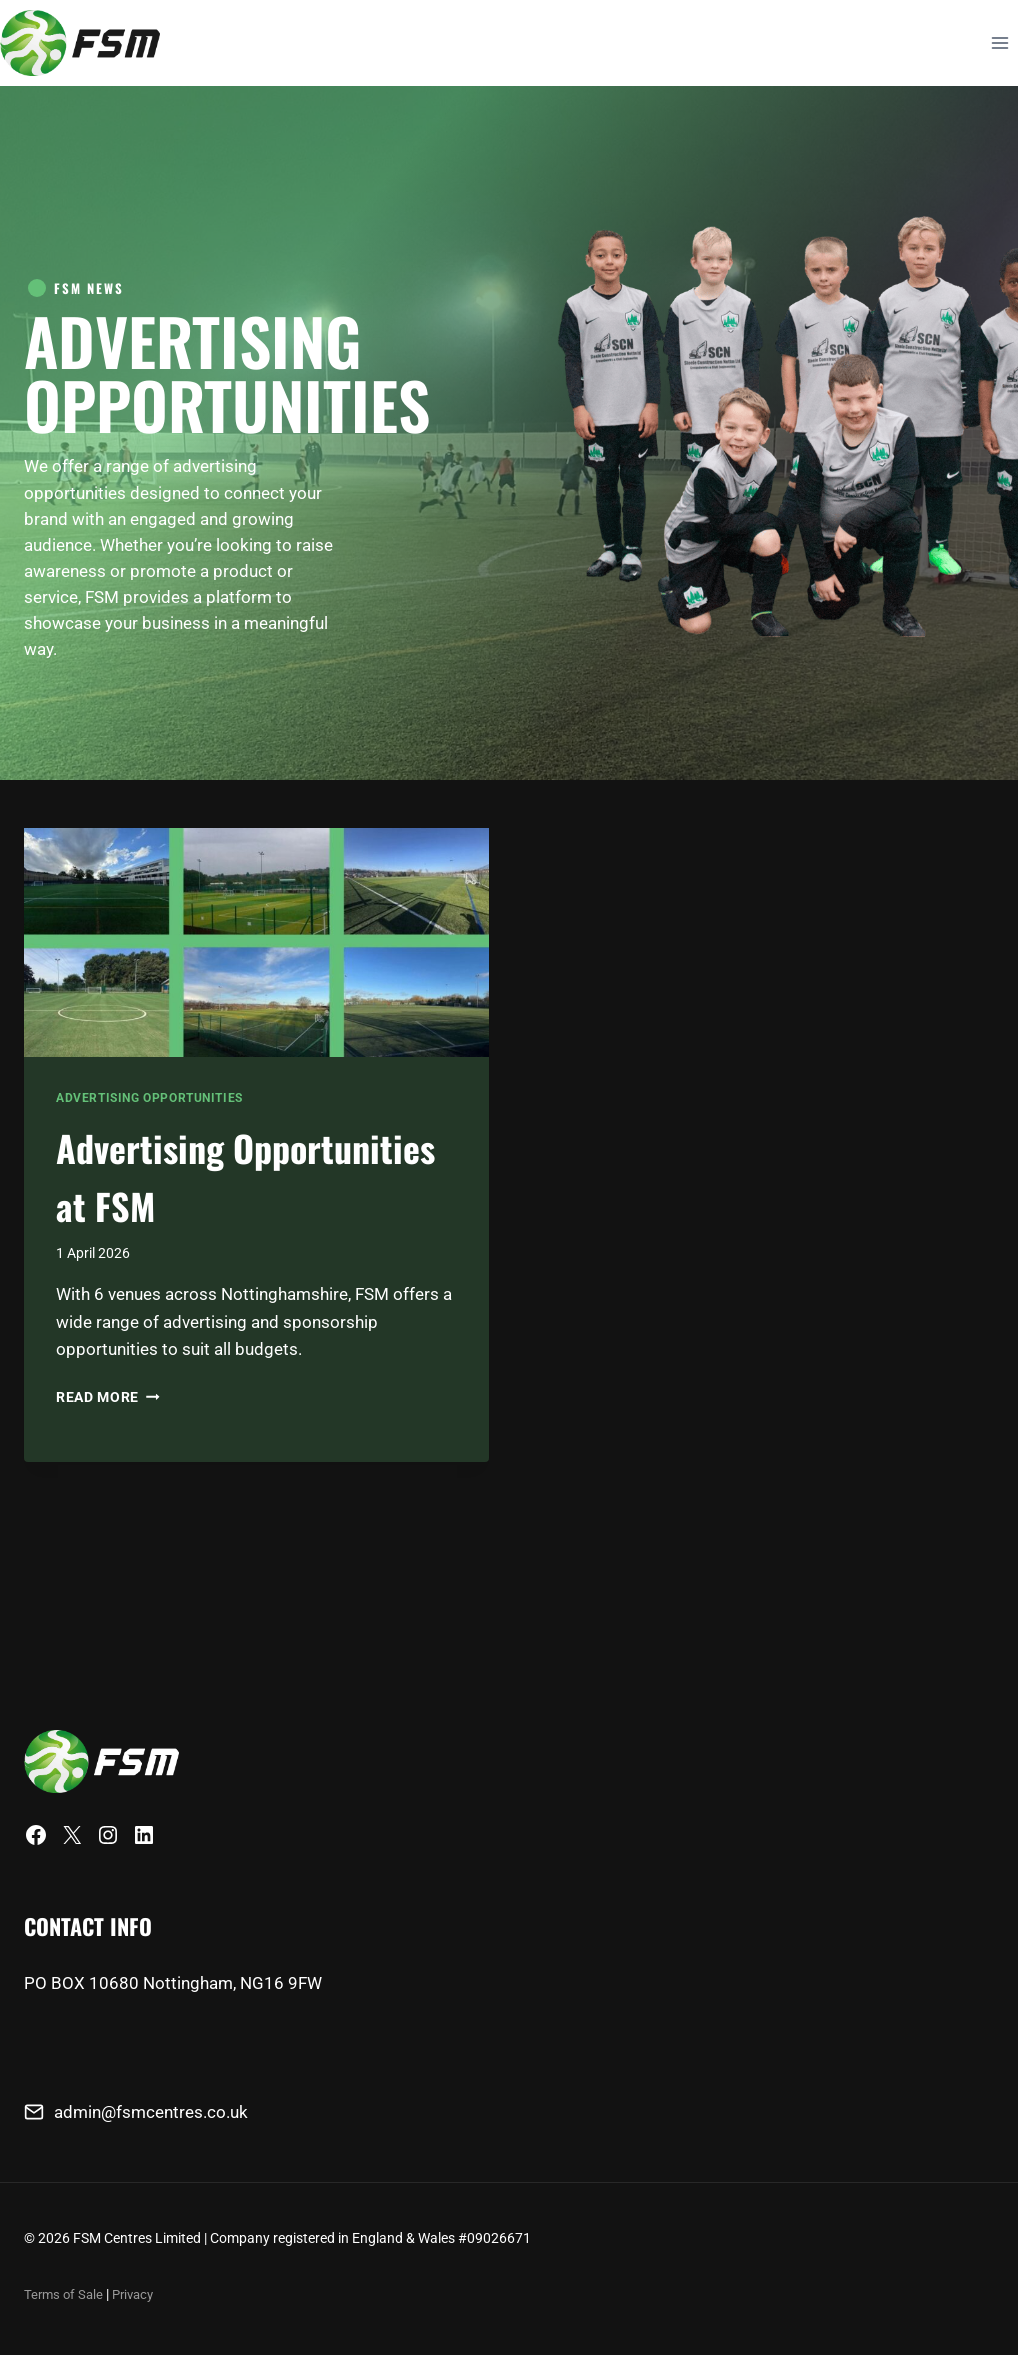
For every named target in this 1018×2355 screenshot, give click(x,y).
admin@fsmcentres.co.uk (151, 2112)
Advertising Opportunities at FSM (215, 1252)
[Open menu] (999, 42)
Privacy (139, 2294)
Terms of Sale (65, 2294)
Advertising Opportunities (149, 1150)
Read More (108, 1506)
